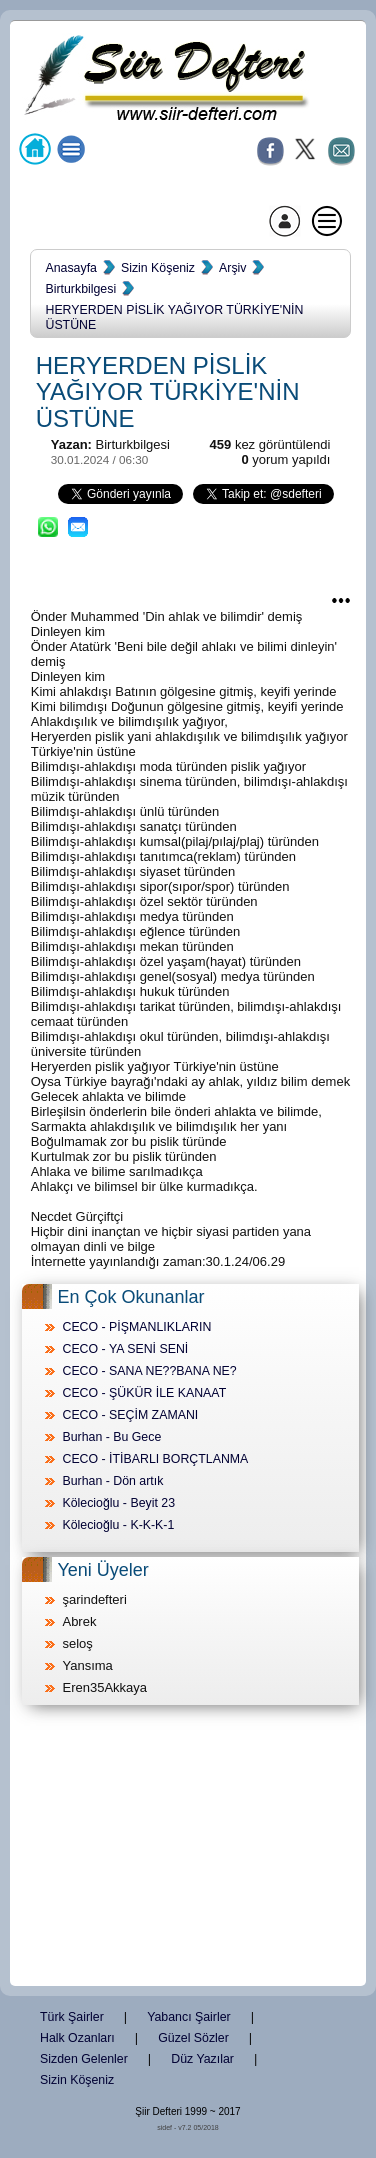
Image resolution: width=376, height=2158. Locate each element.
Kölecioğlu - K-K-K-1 (118, 1525)
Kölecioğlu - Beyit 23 (118, 1503)
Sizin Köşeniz (158, 268)
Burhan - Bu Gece (111, 1437)
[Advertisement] (188, 1847)
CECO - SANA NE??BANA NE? (149, 1371)
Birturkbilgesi (80, 289)
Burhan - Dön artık (112, 1481)
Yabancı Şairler (188, 2017)
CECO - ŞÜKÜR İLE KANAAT (144, 1393)
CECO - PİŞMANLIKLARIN (136, 1327)
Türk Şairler (72, 2017)
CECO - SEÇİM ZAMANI (130, 1415)
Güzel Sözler (193, 2038)
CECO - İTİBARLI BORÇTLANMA (155, 1459)
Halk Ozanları (77, 2038)
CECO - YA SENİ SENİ (125, 1349)
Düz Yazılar (202, 2059)
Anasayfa (70, 268)
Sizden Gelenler (84, 2059)
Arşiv (232, 268)
